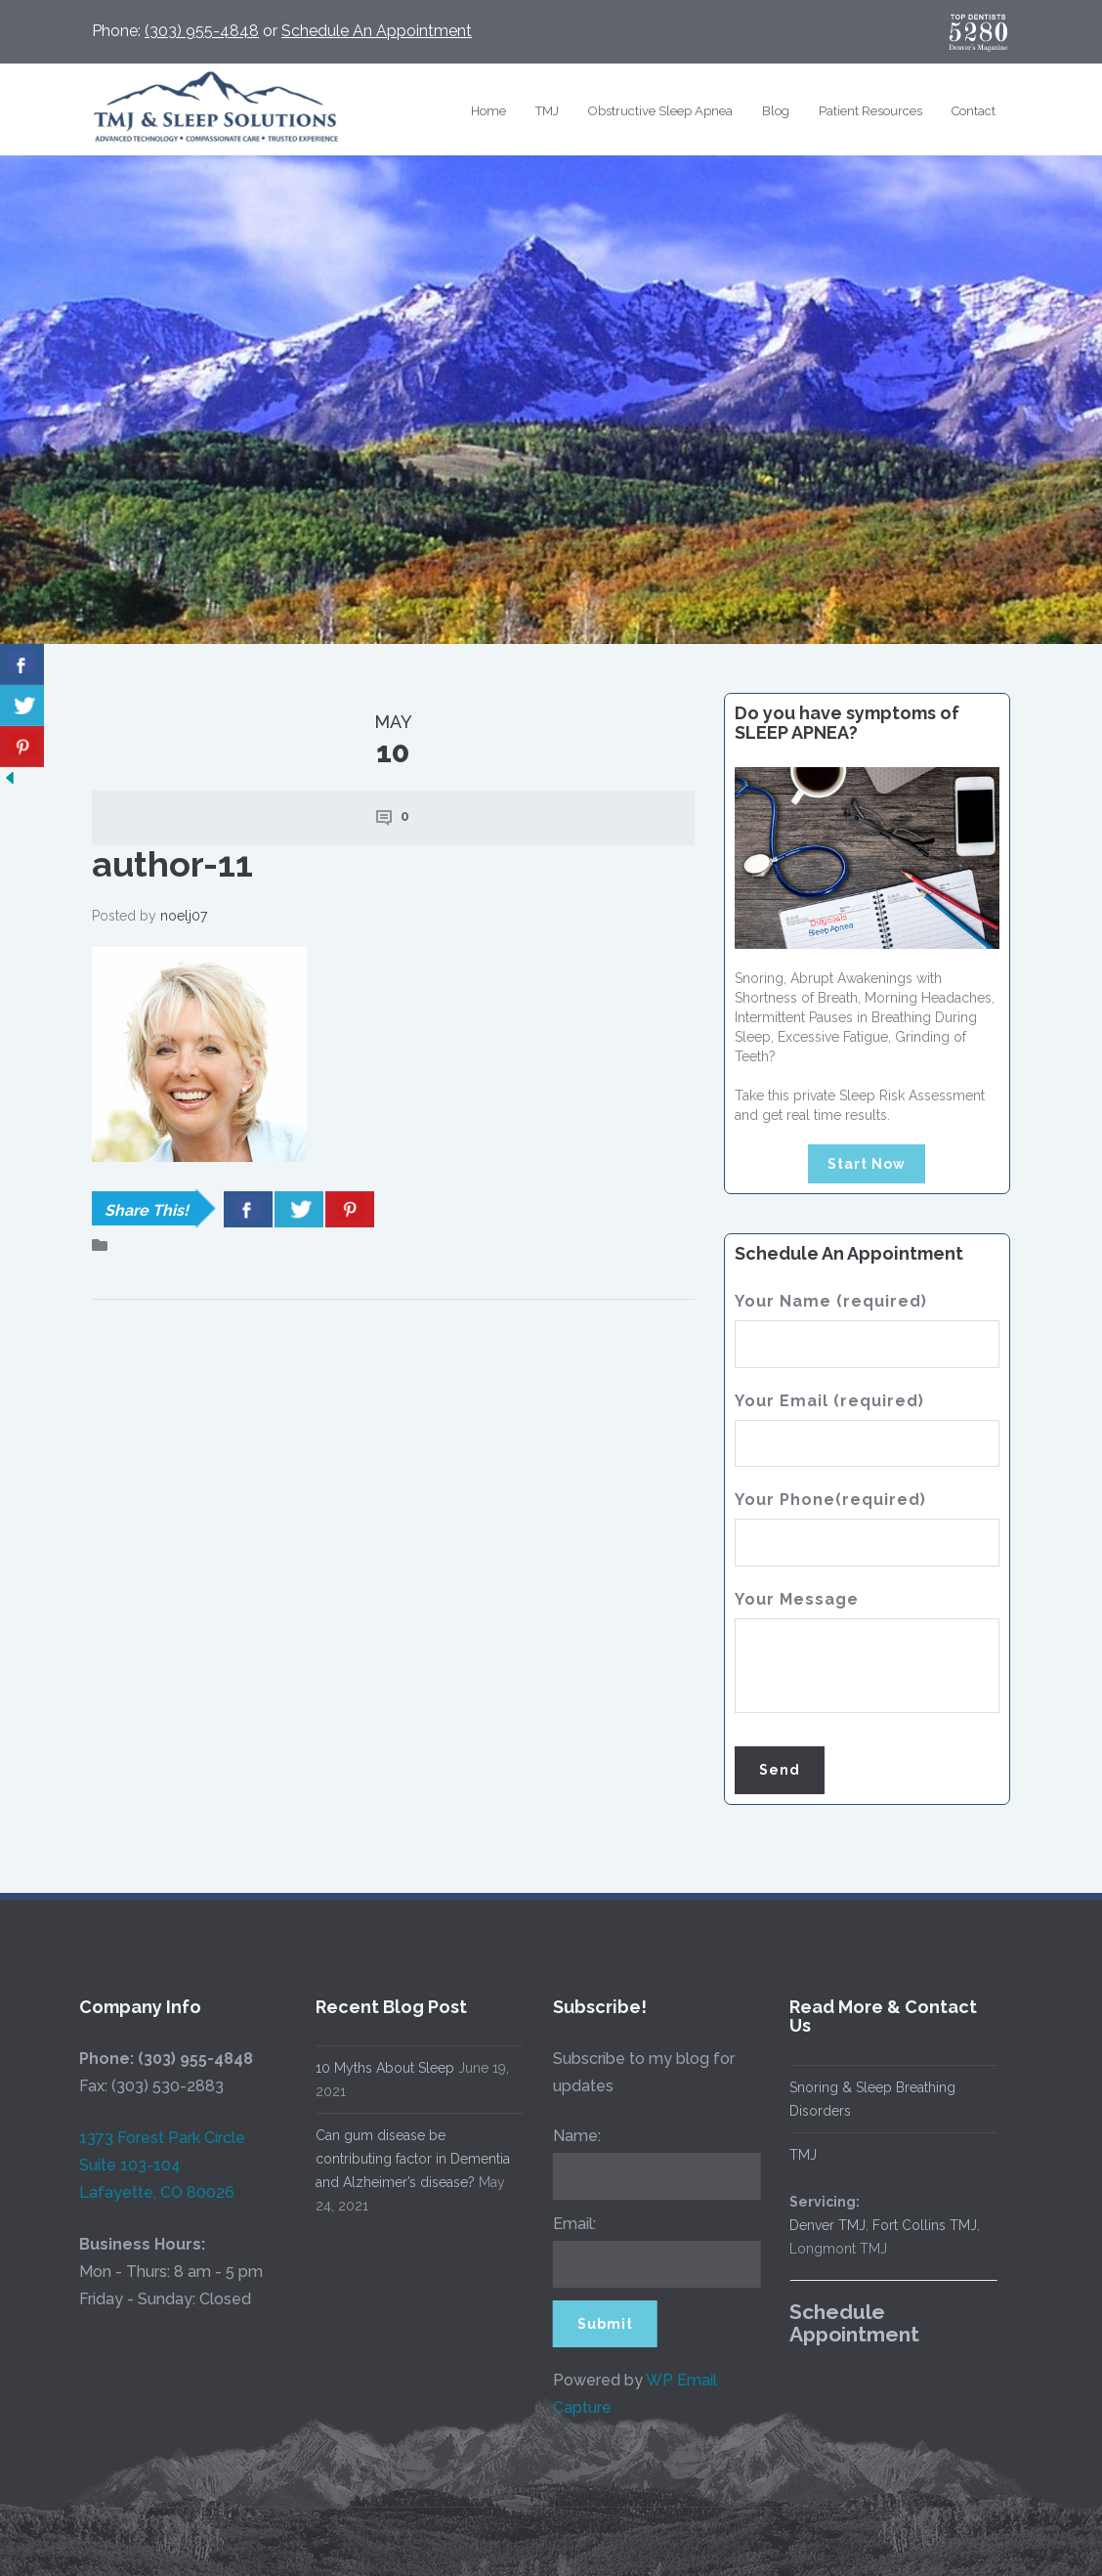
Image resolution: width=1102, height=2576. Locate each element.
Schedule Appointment (849, 2322)
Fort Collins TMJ (920, 2225)
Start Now (866, 1164)
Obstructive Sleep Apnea (660, 111)
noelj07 (183, 915)
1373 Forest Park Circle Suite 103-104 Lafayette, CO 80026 (156, 2165)
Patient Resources (870, 111)
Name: (571, 2135)
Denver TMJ (822, 2225)
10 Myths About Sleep (380, 2068)
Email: (568, 2223)
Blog (775, 111)
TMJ (547, 111)
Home (488, 111)
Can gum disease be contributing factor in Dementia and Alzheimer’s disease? (408, 2158)
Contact (974, 111)
